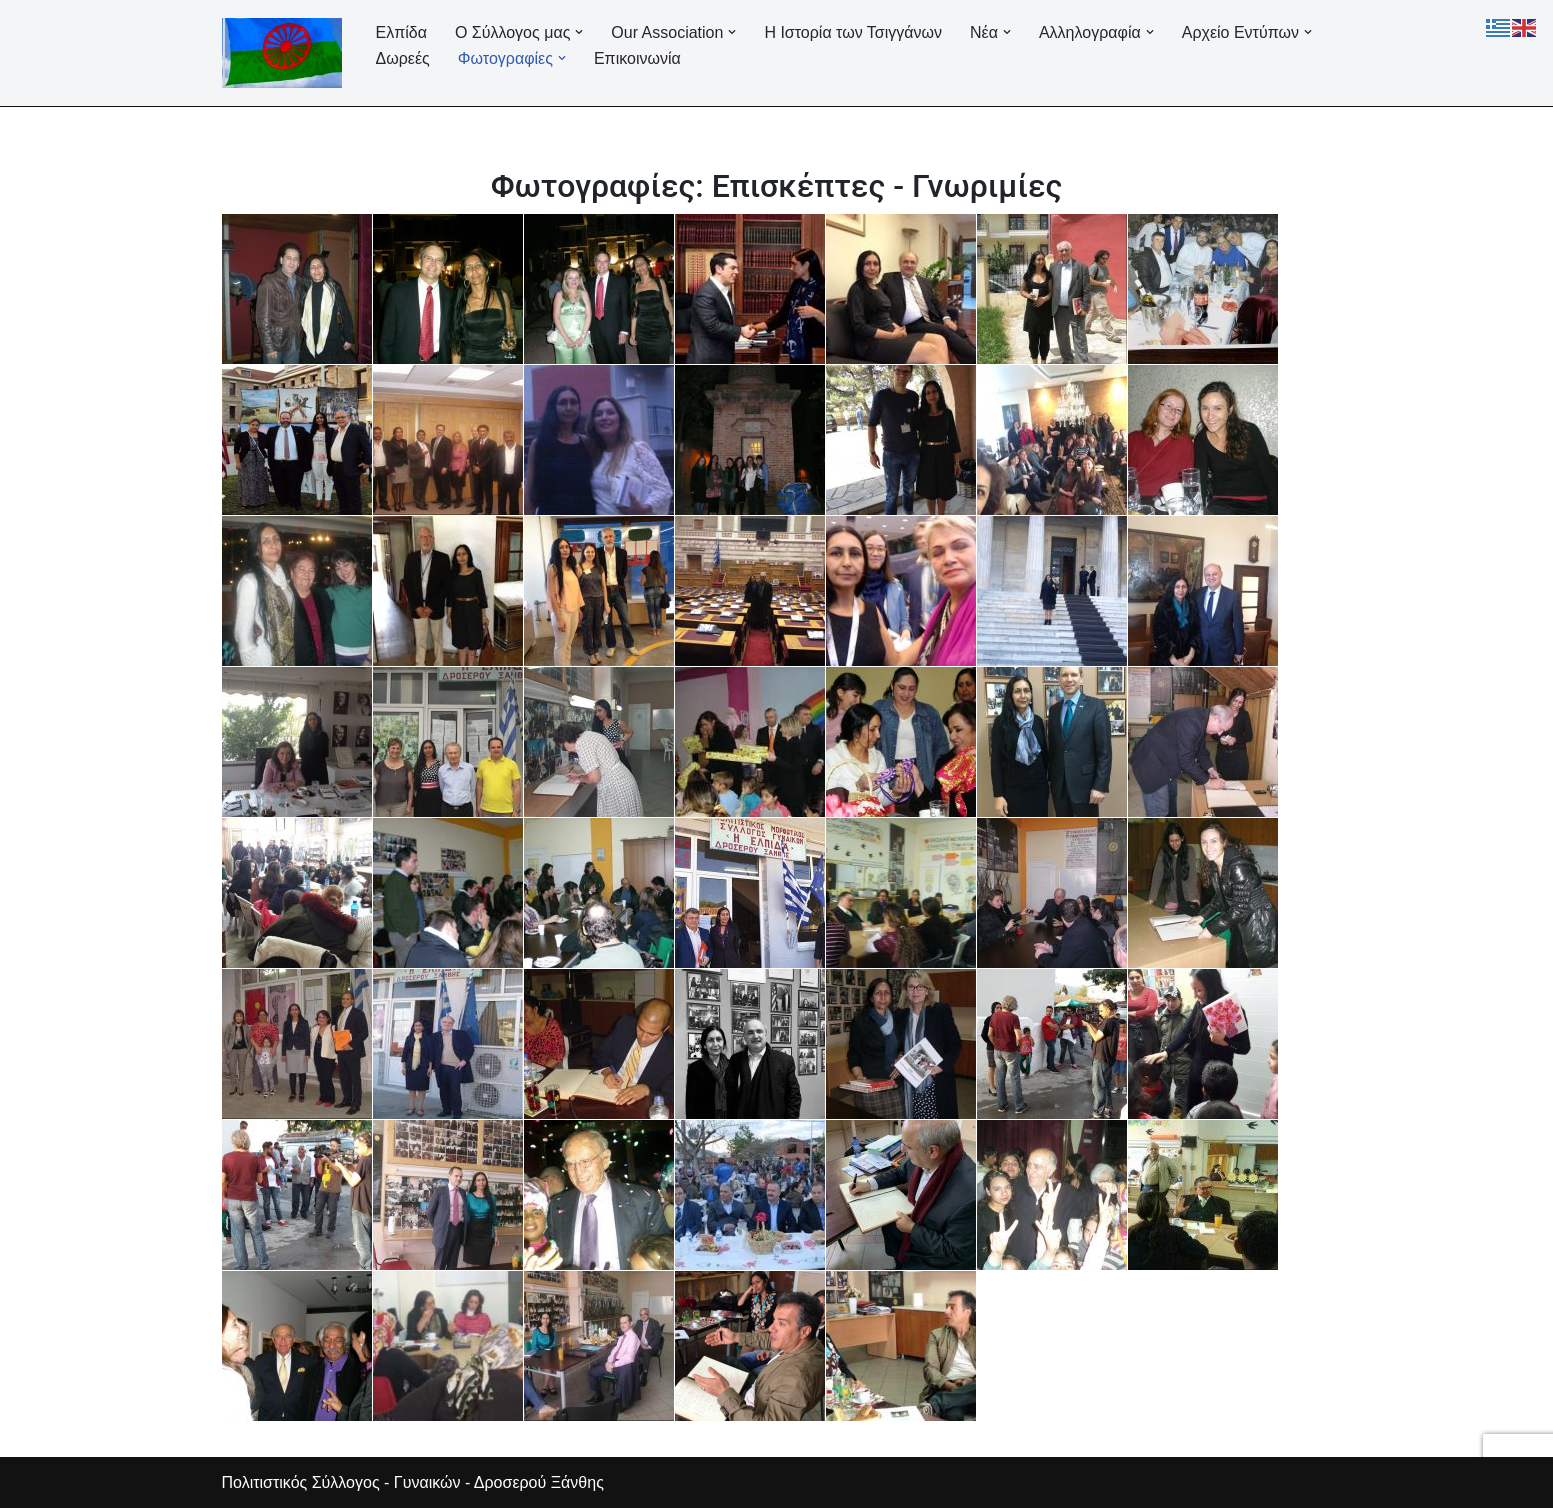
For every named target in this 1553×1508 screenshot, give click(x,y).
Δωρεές (403, 58)
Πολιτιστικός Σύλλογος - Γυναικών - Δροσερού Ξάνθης (413, 1482)
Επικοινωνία (637, 58)
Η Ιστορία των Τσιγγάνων (853, 32)
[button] (579, 32)
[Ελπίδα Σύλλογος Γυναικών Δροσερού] (282, 53)
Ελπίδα (401, 32)
